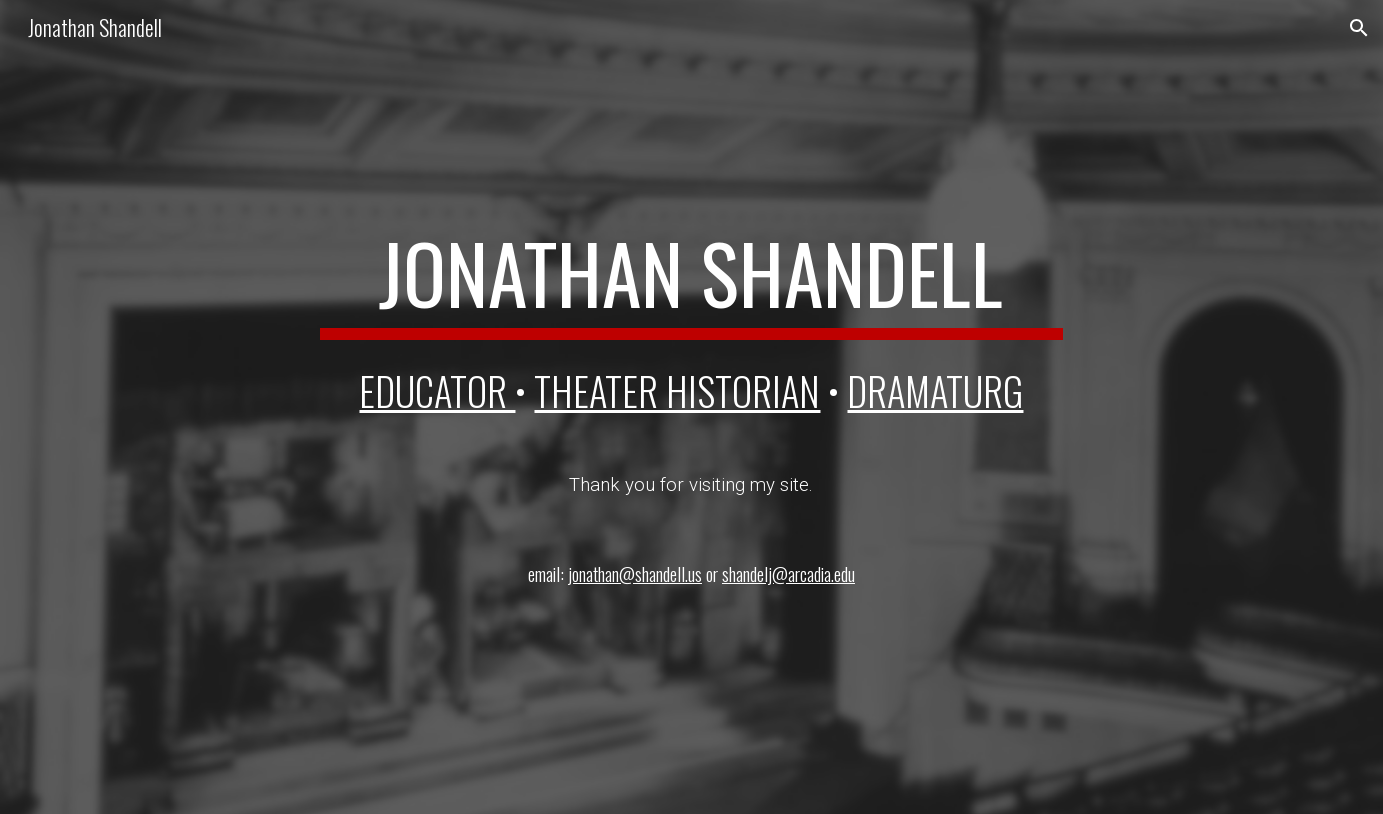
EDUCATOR (437, 390)
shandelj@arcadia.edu (788, 573)
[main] (692, 282)
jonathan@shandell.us (635, 573)
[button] (1359, 28)
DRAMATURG (935, 390)
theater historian (677, 390)
